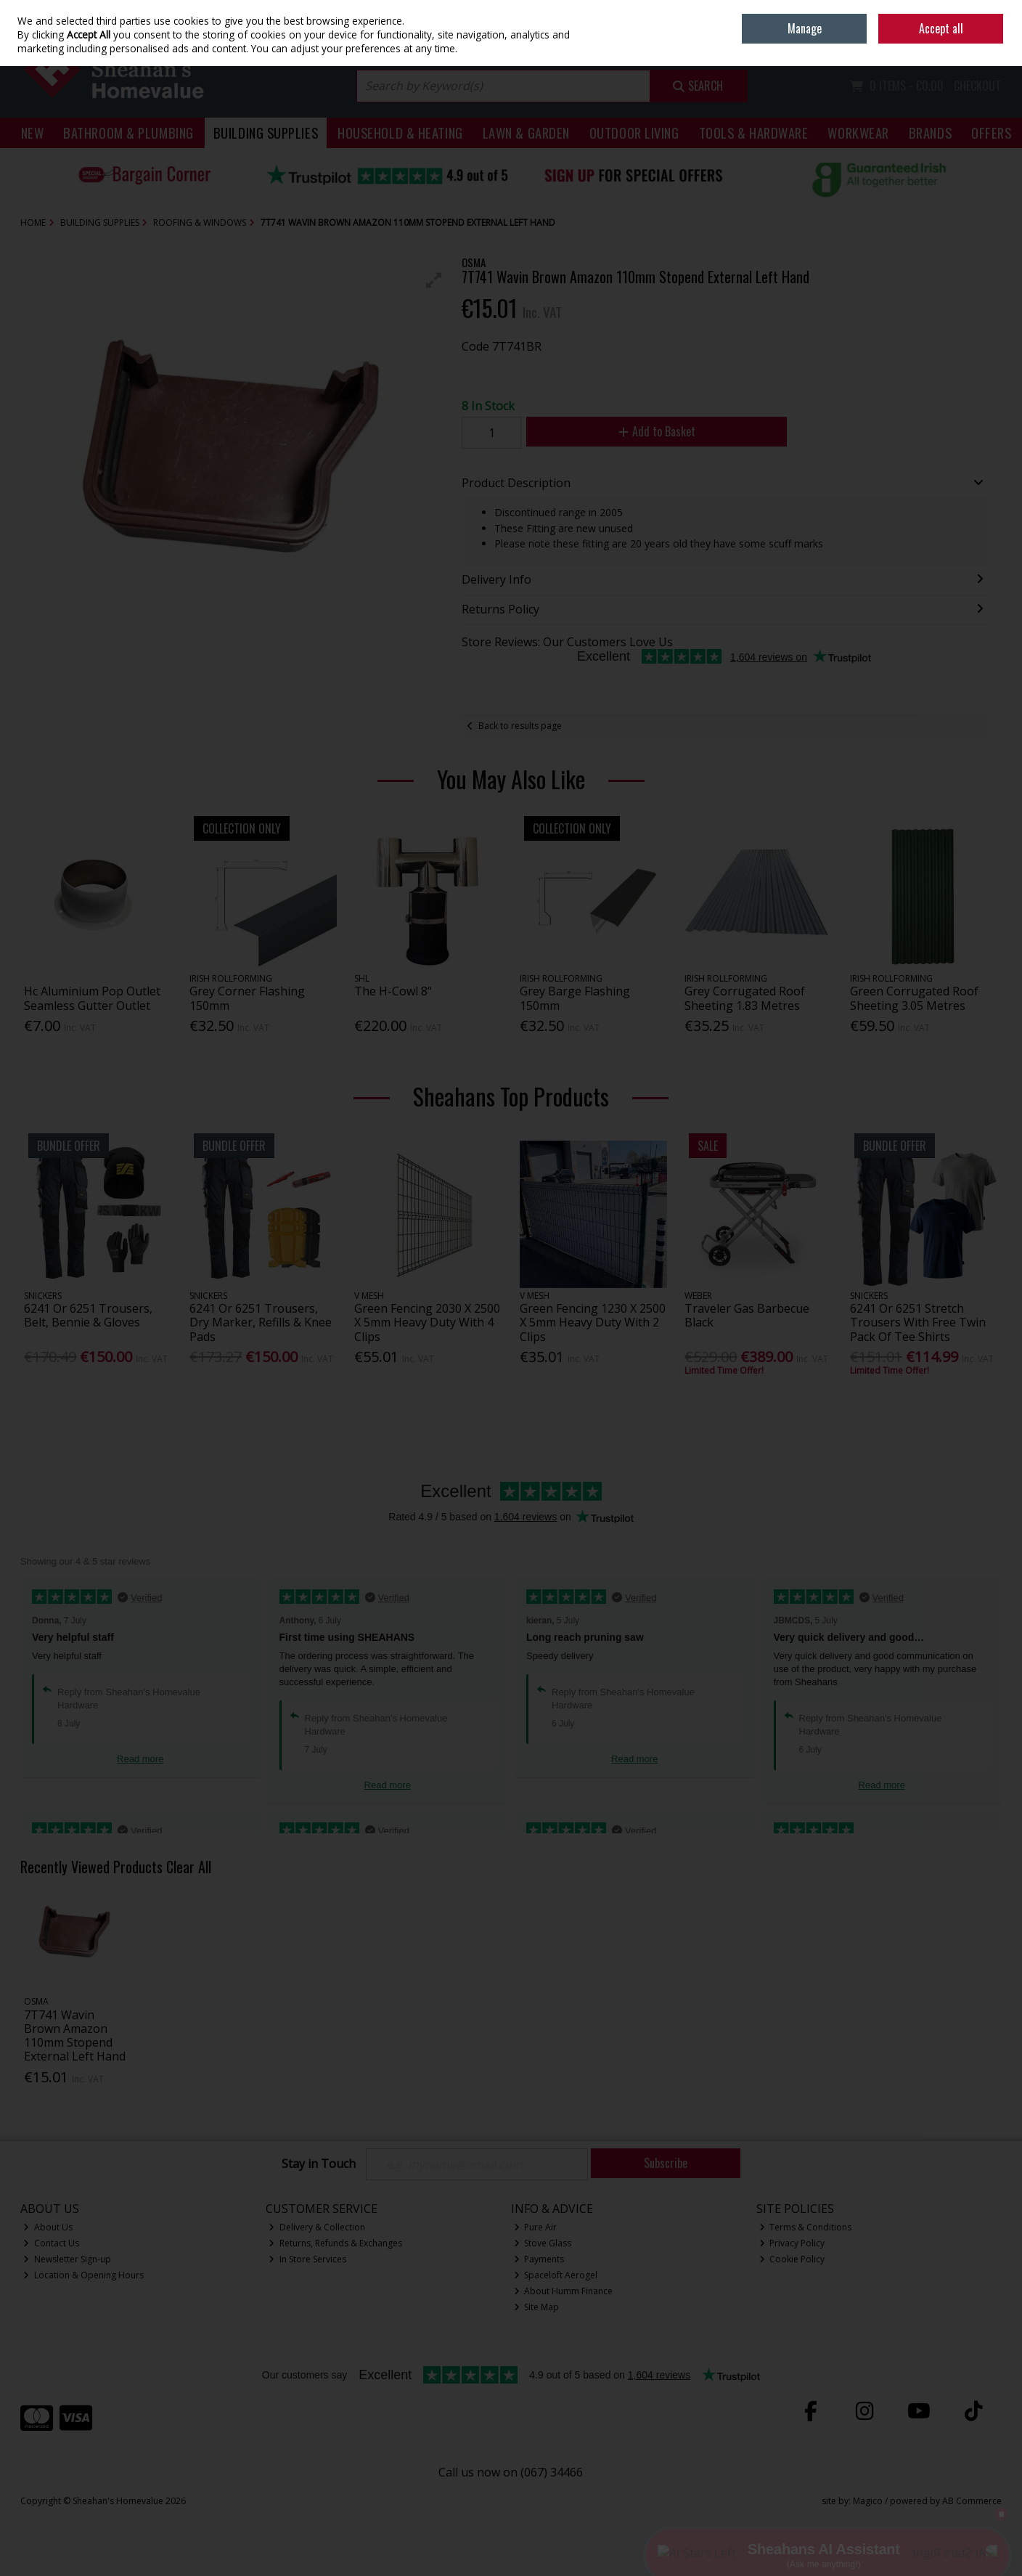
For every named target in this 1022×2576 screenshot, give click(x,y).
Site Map (537, 2307)
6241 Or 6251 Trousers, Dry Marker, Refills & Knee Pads (260, 1322)
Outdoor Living (634, 132)
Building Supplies (265, 132)
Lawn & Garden (526, 132)
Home (900, 10)
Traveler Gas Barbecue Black (746, 1315)
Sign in (963, 44)
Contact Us (51, 2243)
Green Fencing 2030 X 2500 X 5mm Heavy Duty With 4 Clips (427, 1322)
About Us (48, 2227)
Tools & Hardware (754, 132)
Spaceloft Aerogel (556, 2275)
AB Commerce (972, 2501)
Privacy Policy (792, 2243)
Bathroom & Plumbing (128, 132)
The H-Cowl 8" (393, 991)
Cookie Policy (792, 2259)
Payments (539, 2259)
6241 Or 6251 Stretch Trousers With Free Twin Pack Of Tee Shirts (918, 1322)
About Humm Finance (563, 2291)
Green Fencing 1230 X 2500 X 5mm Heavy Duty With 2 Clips (593, 1322)
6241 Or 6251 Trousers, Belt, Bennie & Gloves (88, 1315)
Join (994, 44)
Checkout (977, 85)
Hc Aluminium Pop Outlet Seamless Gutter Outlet (92, 998)
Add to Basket (656, 431)
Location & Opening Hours (83, 2275)
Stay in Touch (319, 2164)
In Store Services (307, 2259)
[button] (434, 280)
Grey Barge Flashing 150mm (575, 998)
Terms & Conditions (805, 2227)
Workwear (857, 132)
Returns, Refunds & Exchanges (335, 2243)
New (32, 132)
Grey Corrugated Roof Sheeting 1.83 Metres (744, 998)
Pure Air (535, 2227)
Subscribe (665, 2163)
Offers (991, 132)
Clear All (188, 1867)
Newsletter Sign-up (67, 2259)
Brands (930, 132)
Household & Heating (400, 132)
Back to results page (520, 726)
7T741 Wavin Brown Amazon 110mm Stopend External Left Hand (75, 2036)
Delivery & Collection (317, 2227)
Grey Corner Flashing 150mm (247, 998)
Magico (868, 2501)
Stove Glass (543, 2243)
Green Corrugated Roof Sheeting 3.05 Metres (914, 998)
